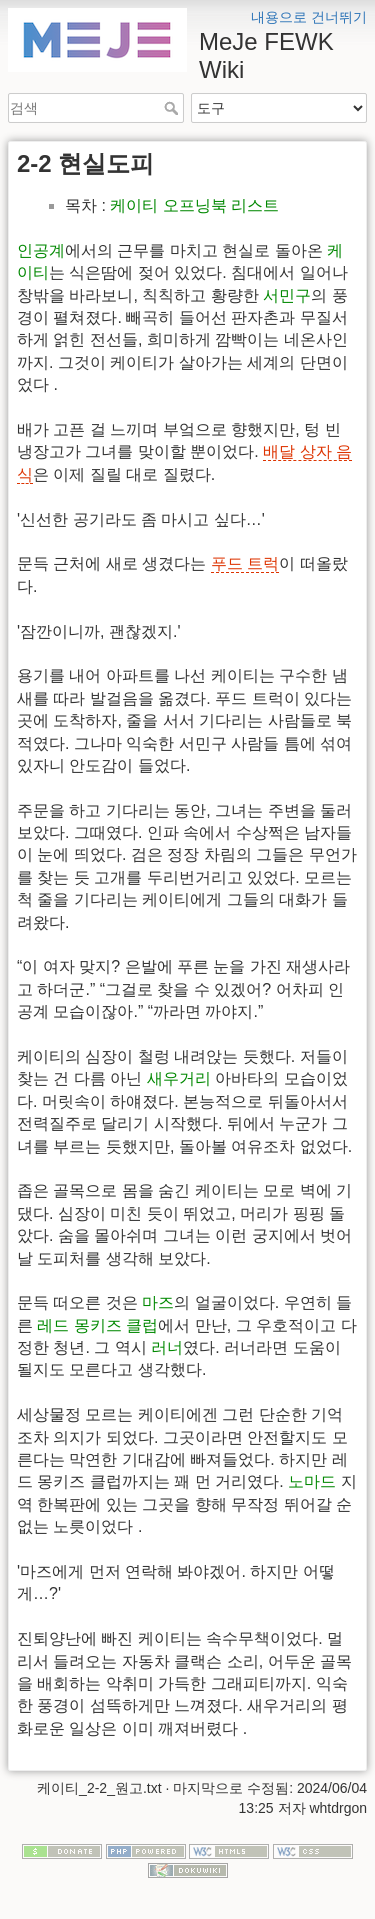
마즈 (158, 1302)
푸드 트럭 (245, 563)
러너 (167, 1347)
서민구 (287, 295)
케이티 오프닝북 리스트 (194, 205)
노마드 (312, 1481)
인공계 (41, 250)
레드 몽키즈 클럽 (97, 1325)
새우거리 (179, 1078)
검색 (173, 108)
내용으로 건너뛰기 (309, 17)
